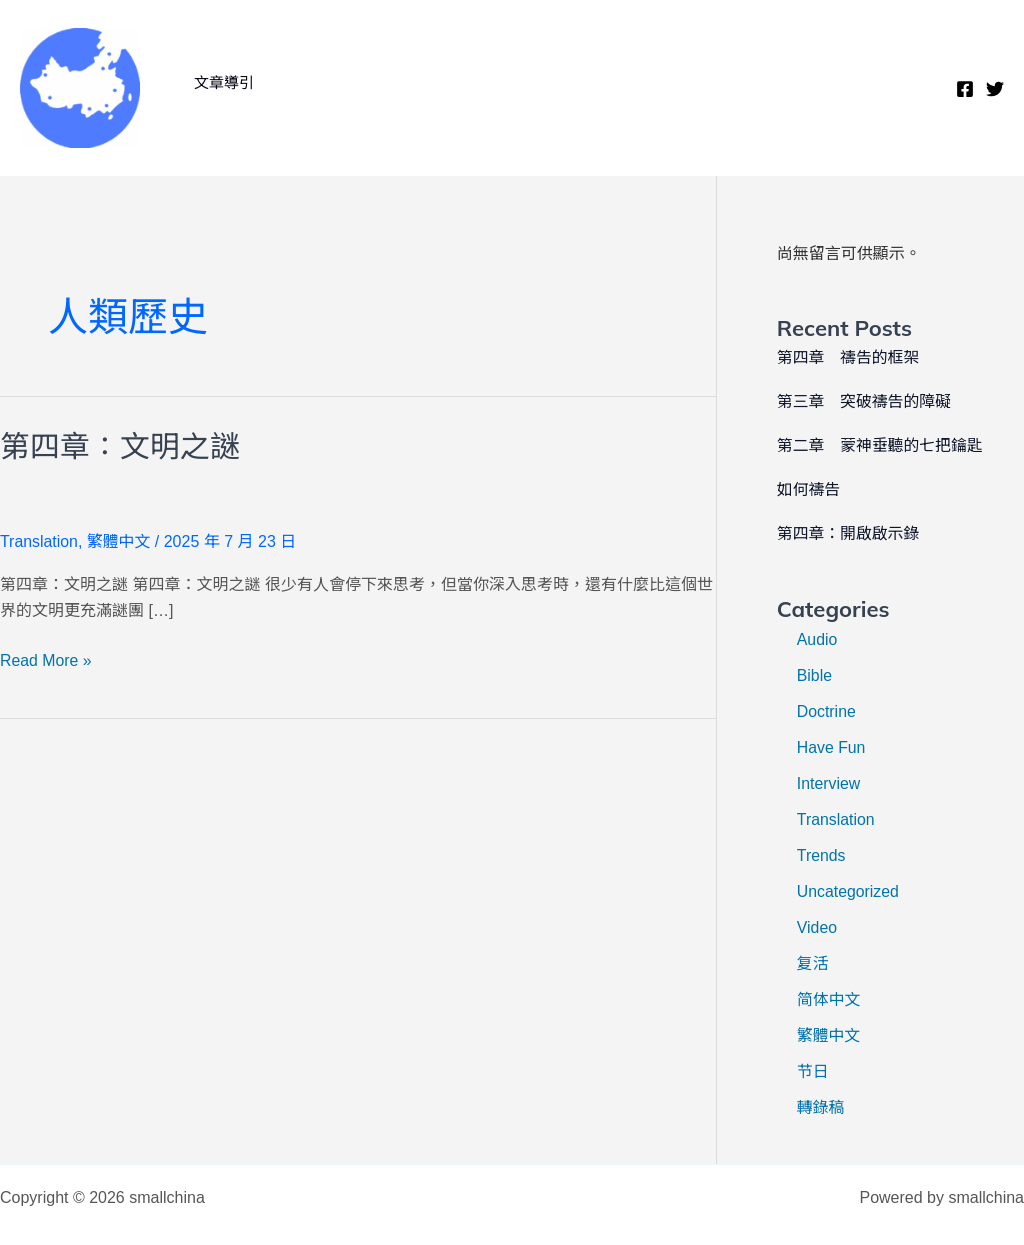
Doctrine (827, 711)
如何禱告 (809, 489)
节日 (813, 1071)
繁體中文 (119, 541)
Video (817, 927)
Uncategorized (848, 891)
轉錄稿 (821, 1107)
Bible (815, 675)
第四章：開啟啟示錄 (849, 533)
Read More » (46, 661)
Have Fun (831, 747)
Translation (39, 541)
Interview (829, 783)
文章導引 (222, 82)
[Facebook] (965, 89)
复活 (813, 963)
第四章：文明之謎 (120, 446)
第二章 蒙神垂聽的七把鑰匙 (881, 445)
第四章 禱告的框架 (849, 357)
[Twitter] (995, 89)
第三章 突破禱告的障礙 (865, 401)
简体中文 (829, 999)
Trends (821, 855)
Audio (817, 639)
